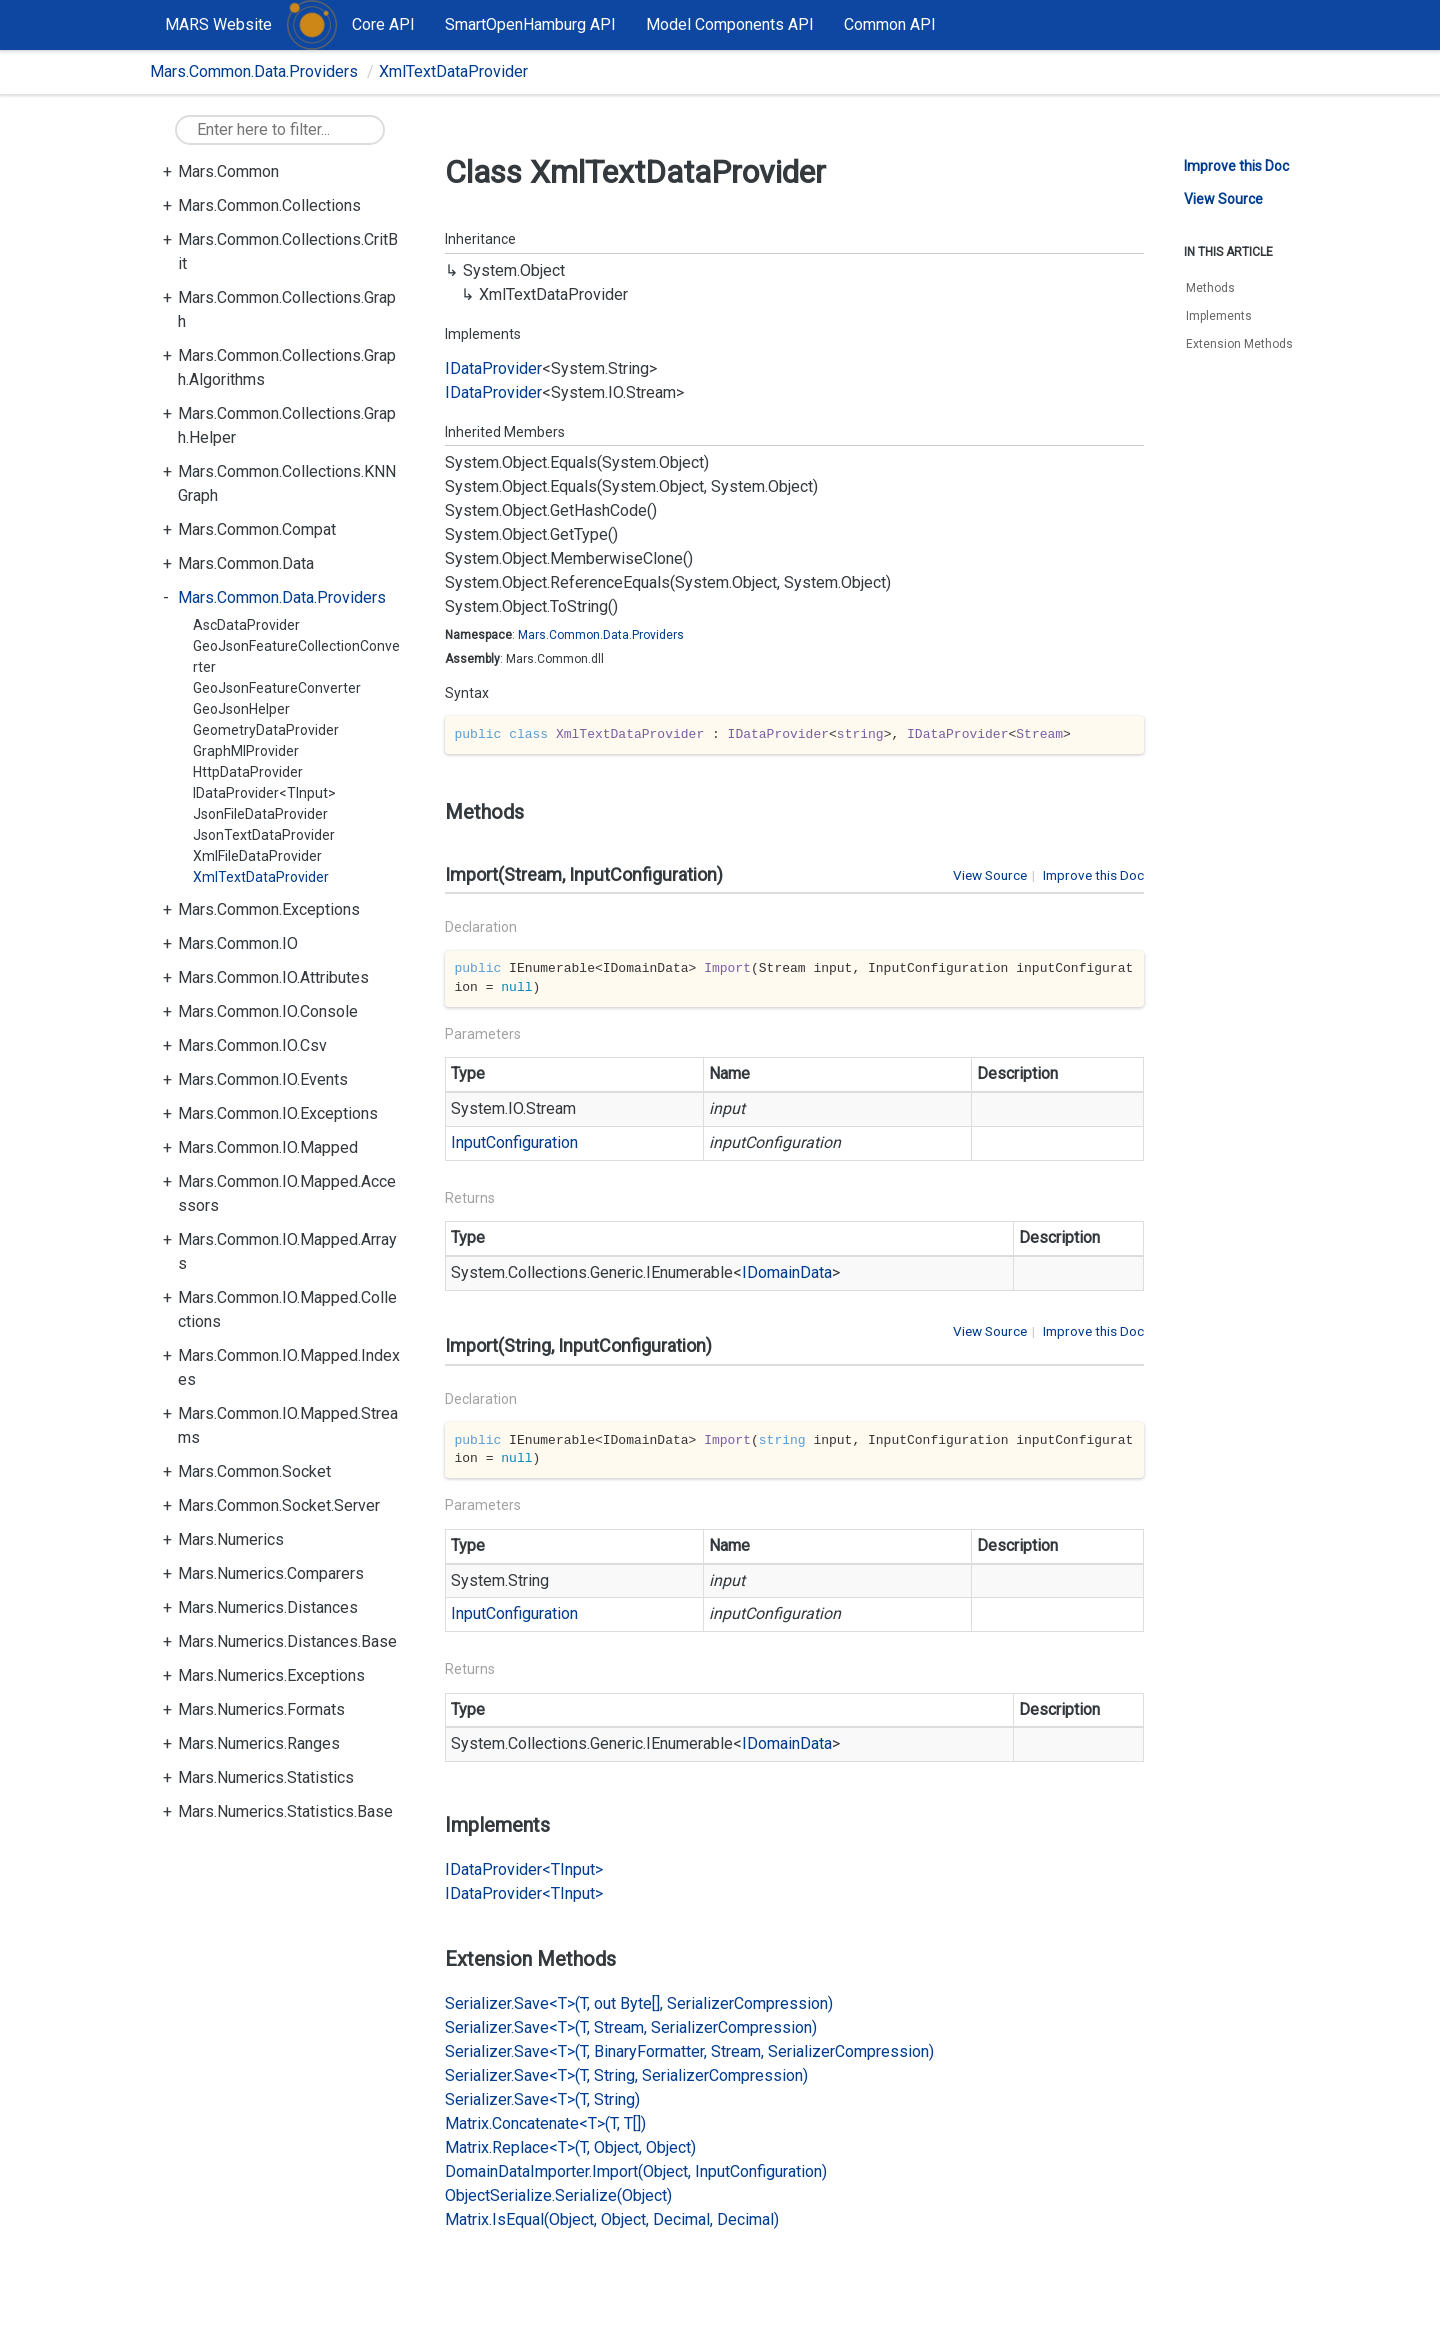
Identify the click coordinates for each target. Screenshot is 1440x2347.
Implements (1219, 316)
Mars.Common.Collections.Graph (287, 309)
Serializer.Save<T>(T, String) (542, 2099)
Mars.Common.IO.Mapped (268, 1147)
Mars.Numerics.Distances (268, 1607)
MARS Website (218, 24)
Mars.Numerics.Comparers (271, 1573)
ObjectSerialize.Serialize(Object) (558, 2195)
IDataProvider (493, 368)
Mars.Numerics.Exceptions (271, 1675)
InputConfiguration (514, 1142)
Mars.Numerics (231, 1539)
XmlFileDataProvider (257, 856)
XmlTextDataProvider (453, 71)
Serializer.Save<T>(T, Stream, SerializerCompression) (631, 2027)
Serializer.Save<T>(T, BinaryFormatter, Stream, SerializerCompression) (689, 2051)
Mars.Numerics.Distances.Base (287, 1641)
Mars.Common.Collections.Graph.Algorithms (287, 367)
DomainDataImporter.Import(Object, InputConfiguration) (636, 2171)
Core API (383, 24)
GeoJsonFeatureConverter (277, 688)
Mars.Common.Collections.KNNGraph (287, 483)
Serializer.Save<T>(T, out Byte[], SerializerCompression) (639, 2003)
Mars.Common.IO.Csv (252, 1045)
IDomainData (787, 1272)
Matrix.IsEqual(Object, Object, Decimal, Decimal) (612, 2219)
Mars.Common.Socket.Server (279, 1505)
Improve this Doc (1093, 875)
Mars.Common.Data (246, 563)
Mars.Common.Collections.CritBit (288, 251)
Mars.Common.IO (238, 943)
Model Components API (730, 24)
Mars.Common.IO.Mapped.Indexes (289, 1367)
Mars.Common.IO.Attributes (273, 977)
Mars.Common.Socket (254, 1471)
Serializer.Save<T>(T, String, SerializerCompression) (626, 2075)
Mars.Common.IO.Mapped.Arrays (287, 1251)
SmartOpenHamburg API (530, 24)
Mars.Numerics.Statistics (266, 1777)
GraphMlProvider (246, 751)
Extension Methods (1239, 344)
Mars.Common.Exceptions (269, 909)
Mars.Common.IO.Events (263, 1079)
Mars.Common (228, 171)
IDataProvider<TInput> (264, 793)
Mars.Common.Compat (257, 529)
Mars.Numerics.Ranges (259, 1743)
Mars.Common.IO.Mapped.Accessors (287, 1193)
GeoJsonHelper (241, 709)
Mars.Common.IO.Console (268, 1011)
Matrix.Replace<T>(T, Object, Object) (570, 2147)
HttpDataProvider (248, 772)
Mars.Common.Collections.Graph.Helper (287, 425)
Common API (890, 24)
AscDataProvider (246, 625)
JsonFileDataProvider (260, 814)
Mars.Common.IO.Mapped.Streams (288, 1425)
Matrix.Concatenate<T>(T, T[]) (545, 2123)
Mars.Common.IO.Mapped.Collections (287, 1309)
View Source (990, 875)
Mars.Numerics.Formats (261, 1709)
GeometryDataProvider (266, 730)
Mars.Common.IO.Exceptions (278, 1113)
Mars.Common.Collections (269, 205)
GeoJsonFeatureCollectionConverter (296, 656)
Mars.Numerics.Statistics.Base (285, 1811)
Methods (1210, 288)
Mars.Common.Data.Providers (254, 71)
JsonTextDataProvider (264, 835)
